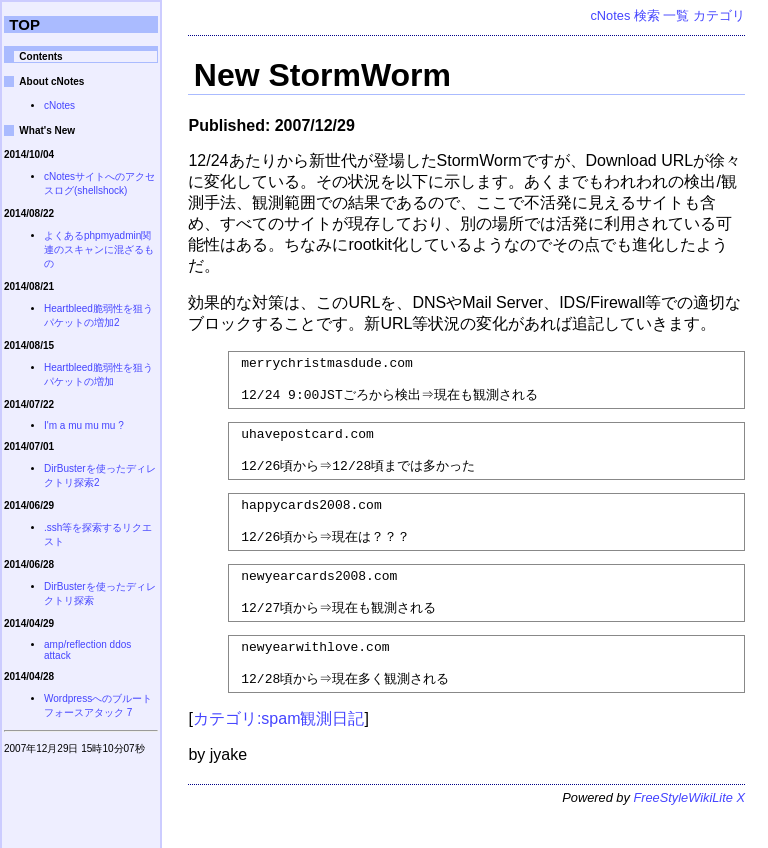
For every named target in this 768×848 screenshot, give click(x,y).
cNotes (610, 15)
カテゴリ (719, 15)
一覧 (676, 15)
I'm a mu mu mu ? (84, 425)
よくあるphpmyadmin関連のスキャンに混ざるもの (99, 249)
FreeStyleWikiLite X (689, 832)
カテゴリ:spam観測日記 (279, 753)
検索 (647, 15)
